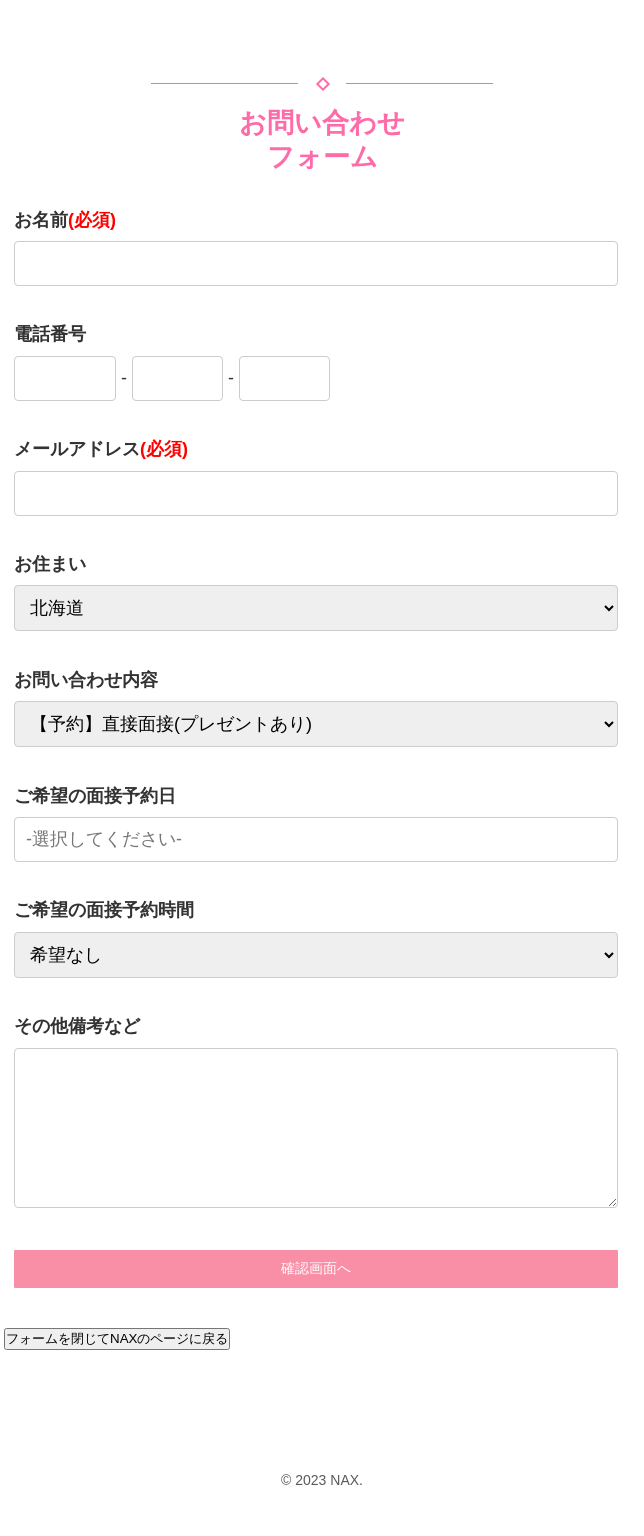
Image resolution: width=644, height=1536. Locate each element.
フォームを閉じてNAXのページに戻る (117, 1338)
